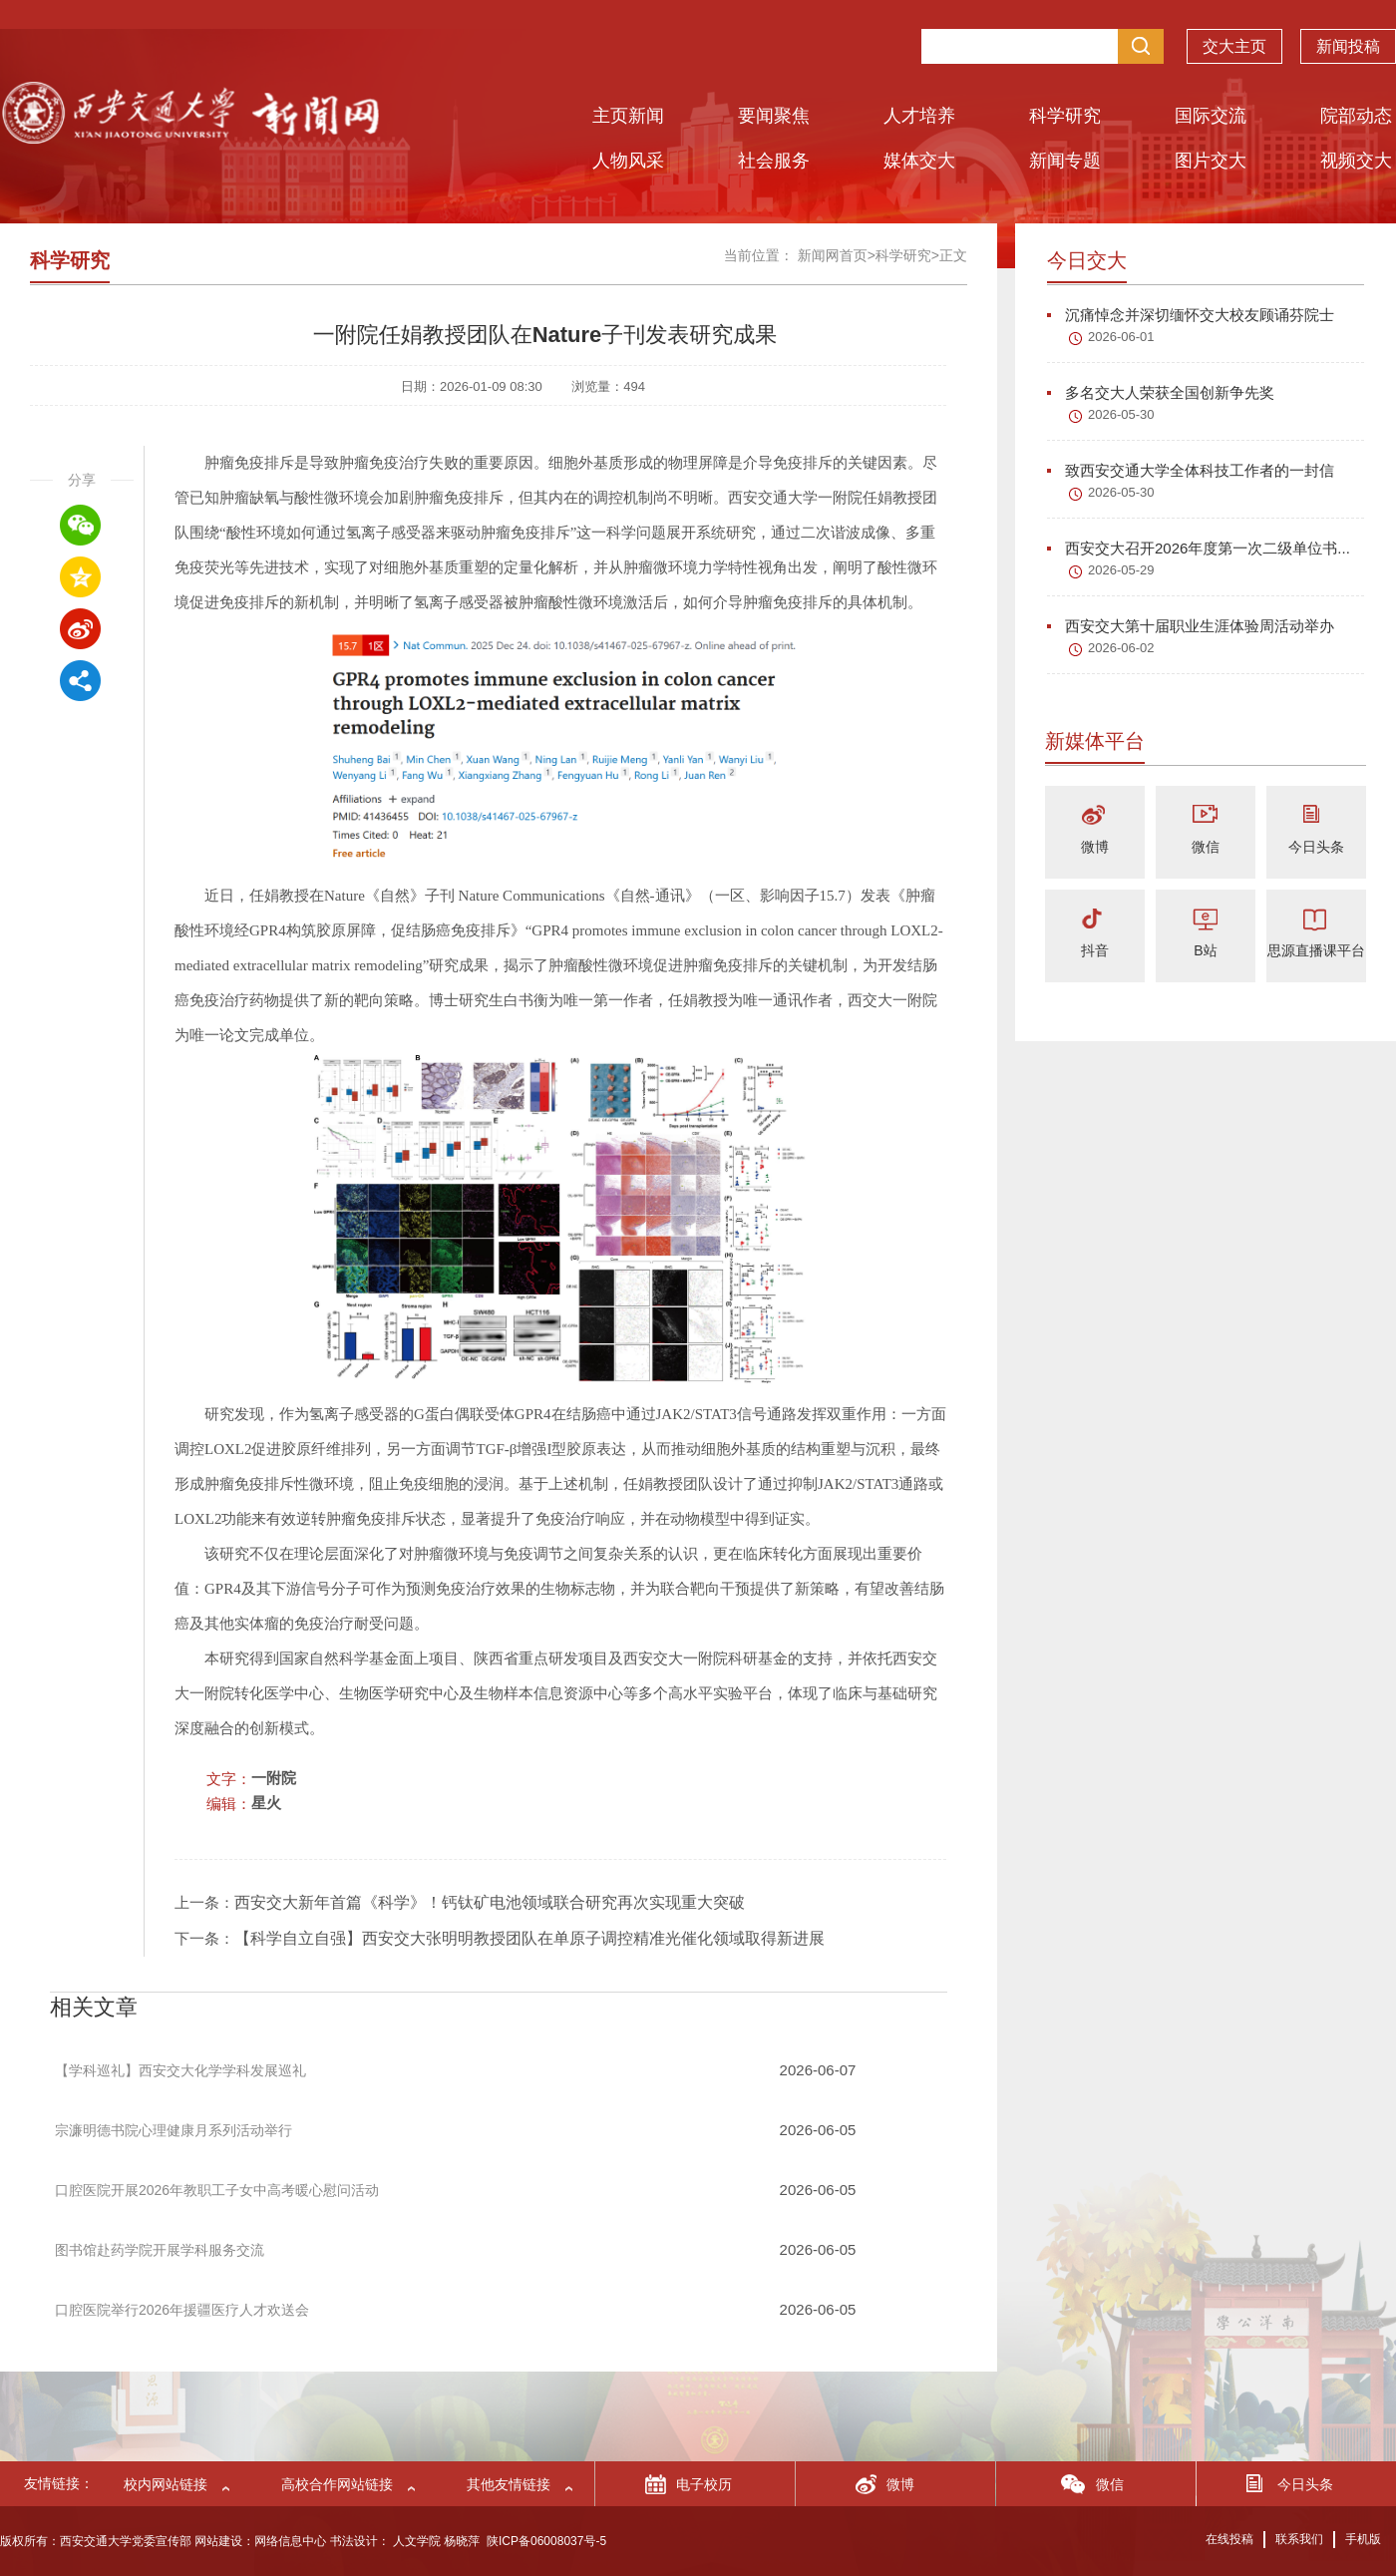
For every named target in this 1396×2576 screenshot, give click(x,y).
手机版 (1363, 2539)
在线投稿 (1229, 2539)
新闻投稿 (1348, 46)
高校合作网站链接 (337, 2484)
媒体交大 (919, 161)
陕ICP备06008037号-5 (546, 2541)
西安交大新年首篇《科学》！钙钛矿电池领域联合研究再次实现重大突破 (489, 1902)
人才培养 (919, 116)
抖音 (1095, 950)
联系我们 (1299, 2539)
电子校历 (704, 2484)
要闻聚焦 (774, 116)
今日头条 (1316, 847)
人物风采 (628, 161)
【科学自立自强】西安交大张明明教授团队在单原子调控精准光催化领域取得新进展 (529, 1938)
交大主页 (1234, 46)
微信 (1206, 847)
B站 (1205, 950)
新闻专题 (1065, 161)
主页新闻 (628, 116)
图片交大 (1210, 161)
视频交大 (1356, 161)
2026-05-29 (1121, 569)
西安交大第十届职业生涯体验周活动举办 (1190, 625)
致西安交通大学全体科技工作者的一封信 (1190, 470)
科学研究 (1065, 116)
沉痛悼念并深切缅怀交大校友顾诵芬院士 (1190, 314)
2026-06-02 (1121, 647)
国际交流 (1210, 116)
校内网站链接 (165, 2484)
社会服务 (774, 161)
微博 (1095, 847)
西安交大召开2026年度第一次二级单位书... (1198, 548)
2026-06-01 (1121, 336)
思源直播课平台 (1316, 950)
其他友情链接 (508, 2484)
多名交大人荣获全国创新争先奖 (1160, 392)
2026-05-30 (1121, 414)
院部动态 (1356, 116)
